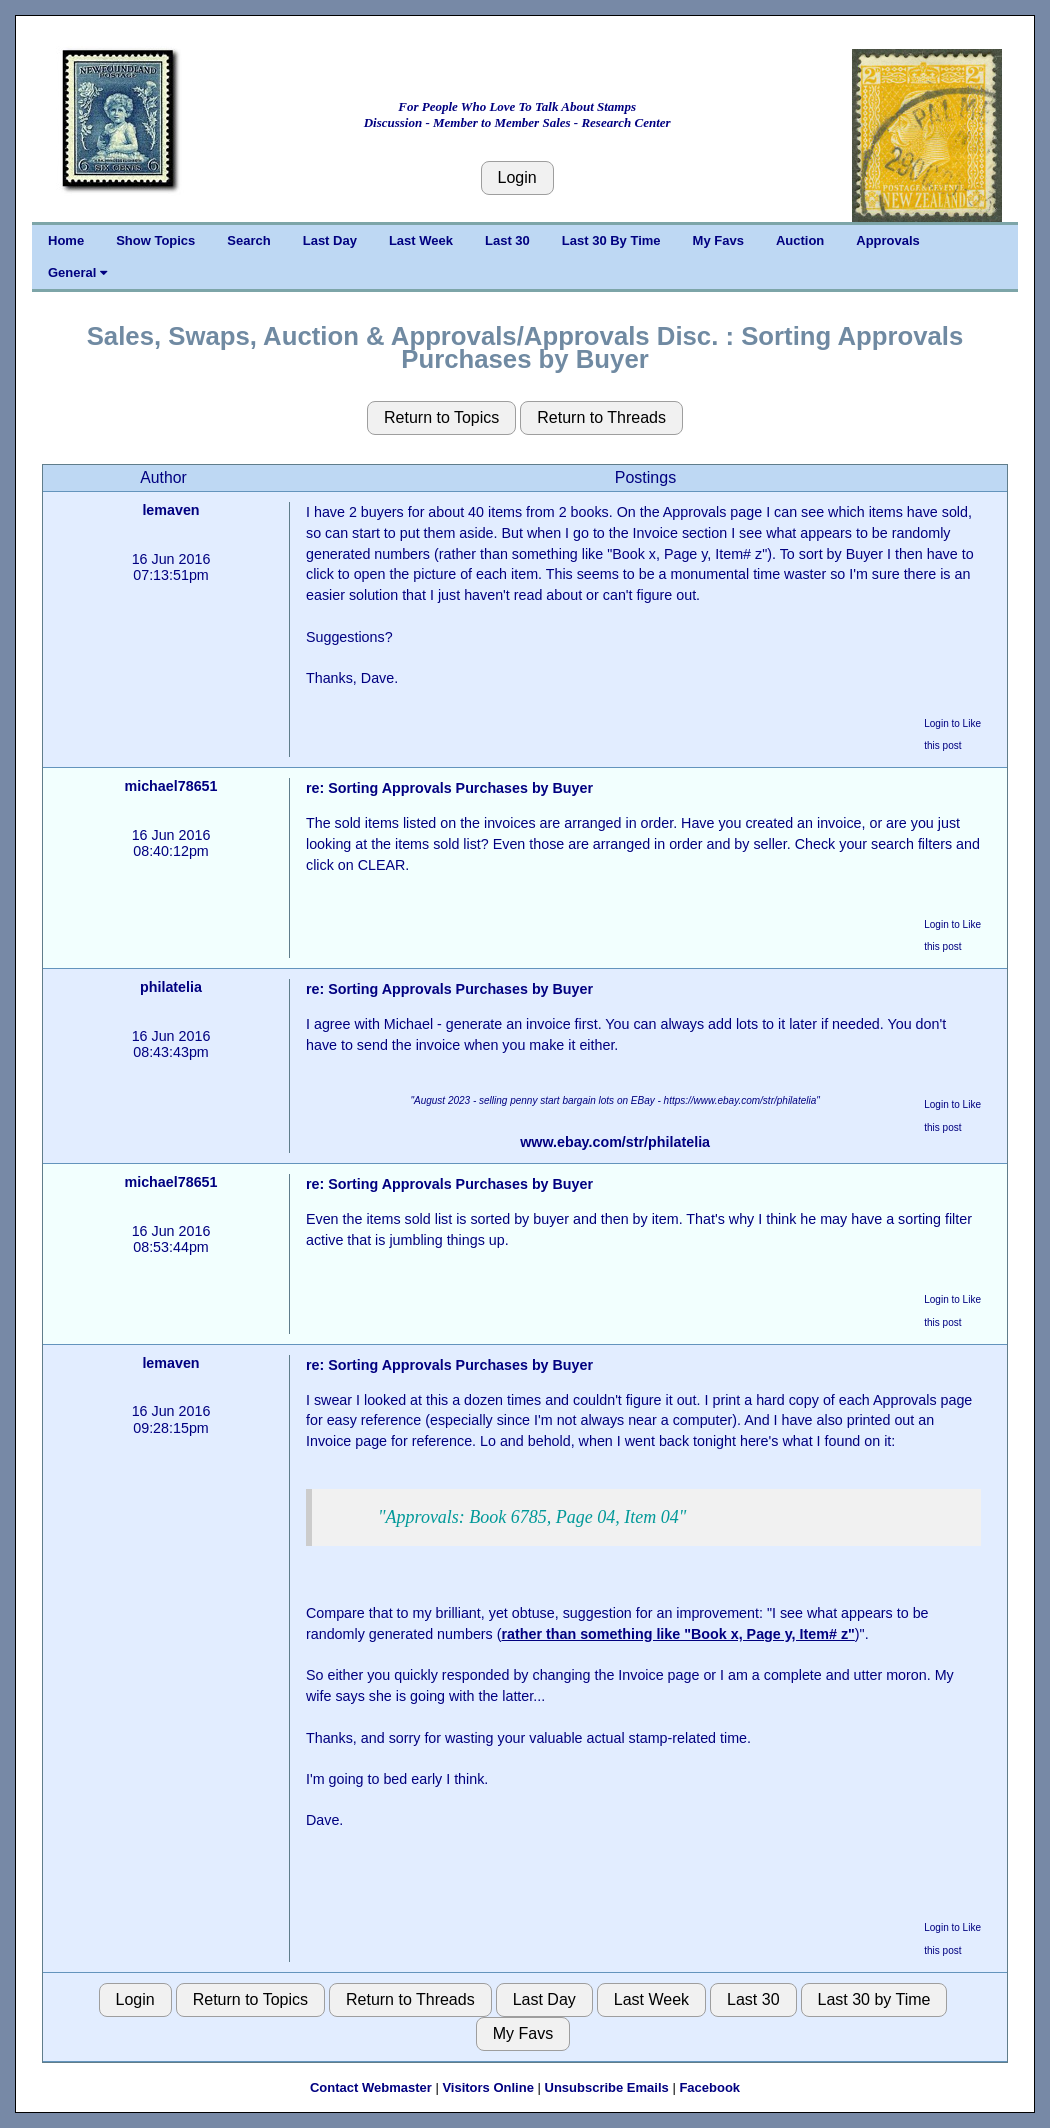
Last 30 (507, 240)
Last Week (421, 240)
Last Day (330, 240)
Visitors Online (488, 2087)
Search (248, 240)
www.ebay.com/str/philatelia (615, 1142)
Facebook (709, 2087)
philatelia (171, 987)
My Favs (718, 240)
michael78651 (170, 786)
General (77, 272)
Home (66, 240)
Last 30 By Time (611, 240)
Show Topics (155, 240)
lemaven (170, 510)
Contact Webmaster (371, 2087)
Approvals (888, 240)
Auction (800, 240)
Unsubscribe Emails (607, 2087)
